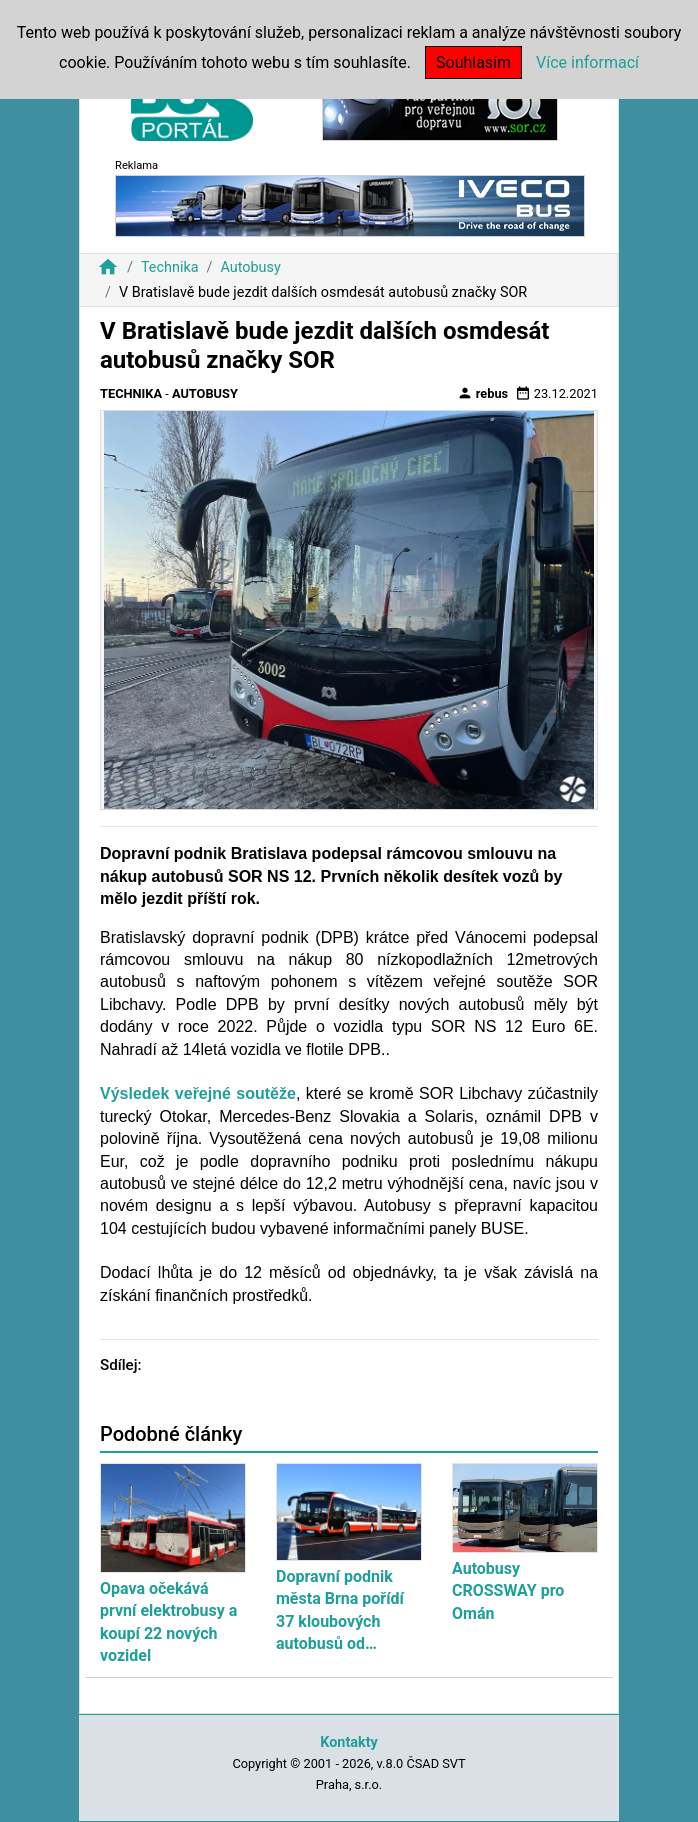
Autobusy (250, 267)
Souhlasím (473, 62)
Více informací (587, 62)
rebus (483, 393)
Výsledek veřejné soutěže (198, 1093)
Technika (170, 267)
